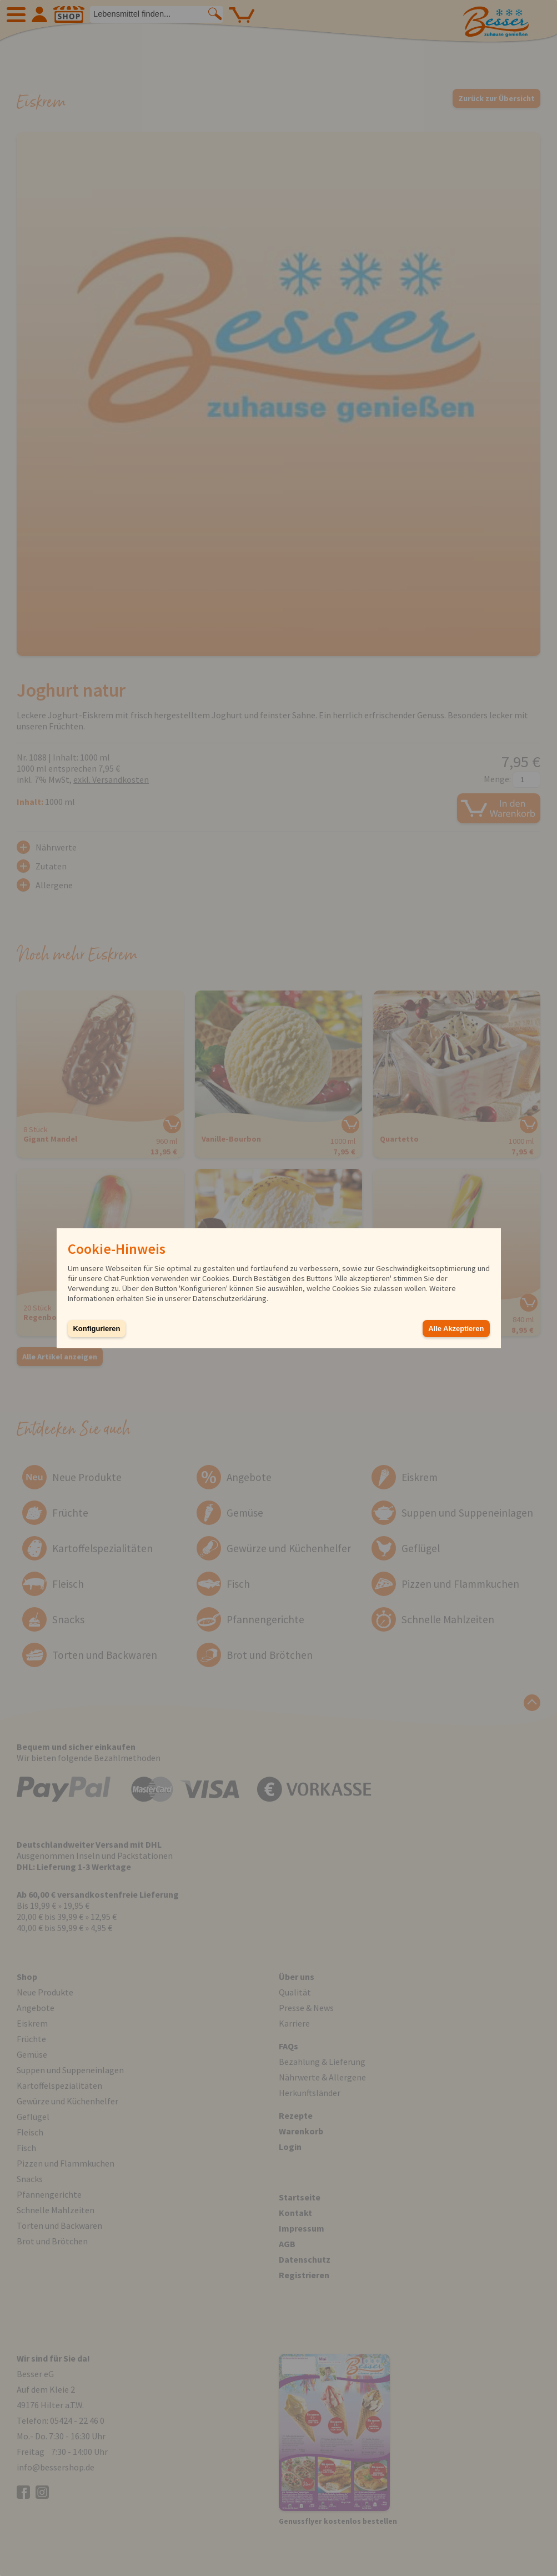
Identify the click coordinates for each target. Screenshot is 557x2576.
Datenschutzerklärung (230, 1298)
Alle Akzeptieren (456, 1328)
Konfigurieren (97, 1328)
